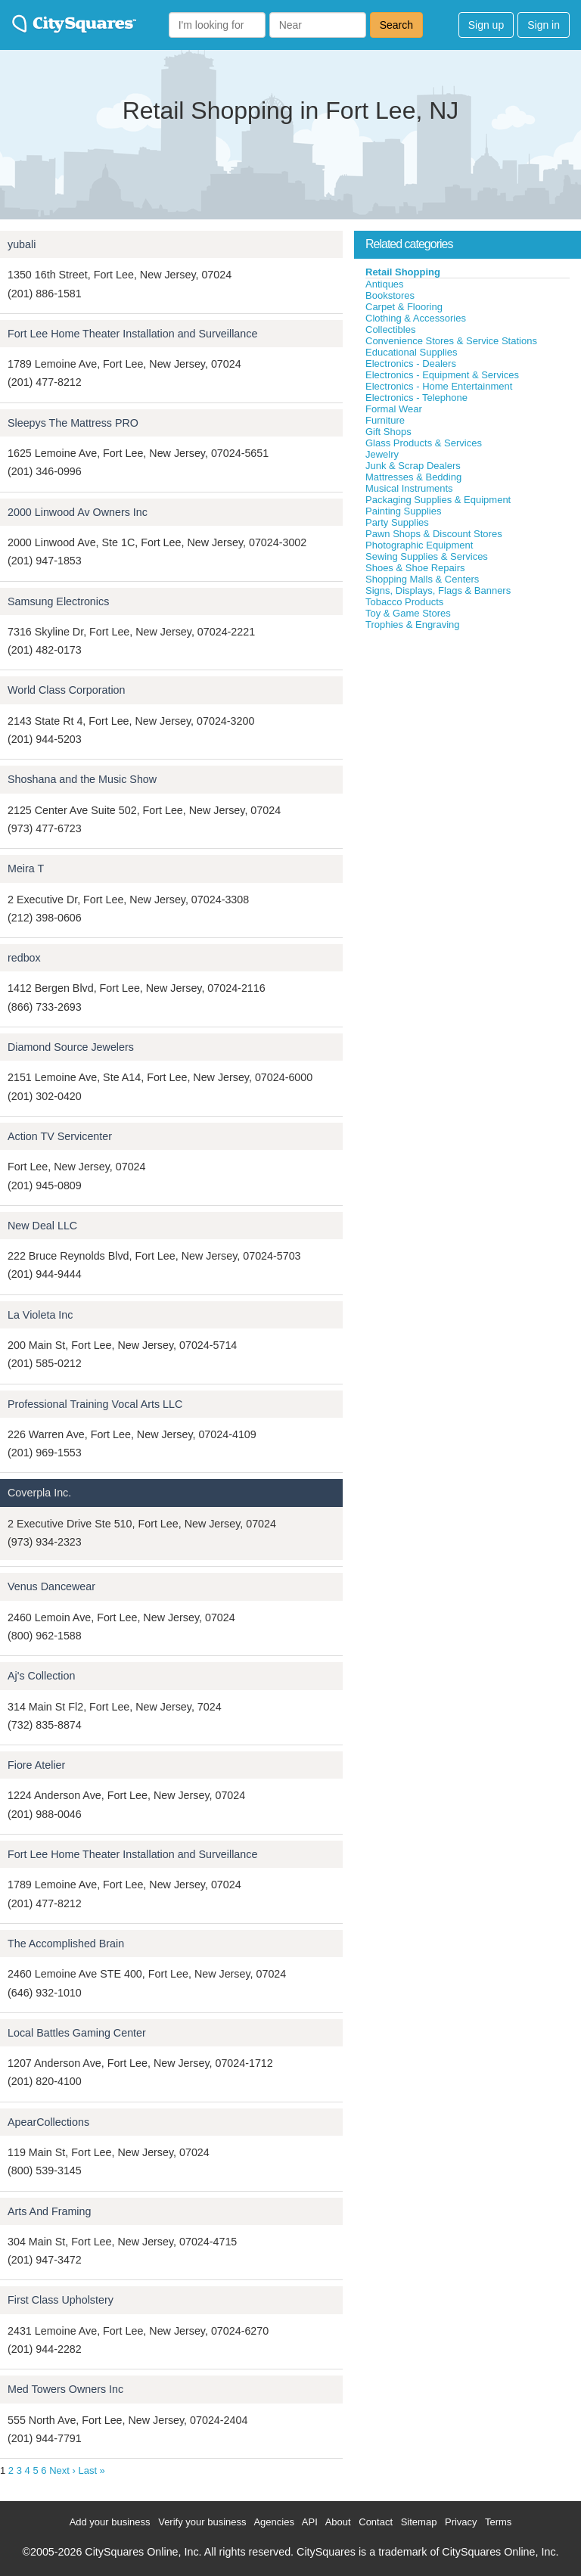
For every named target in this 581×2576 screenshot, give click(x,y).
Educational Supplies (411, 352)
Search (396, 25)
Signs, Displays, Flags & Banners (438, 590)
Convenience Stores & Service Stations (451, 340)
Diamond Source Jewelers (71, 1047)
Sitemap (419, 2522)
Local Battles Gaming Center (77, 2033)
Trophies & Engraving (412, 624)
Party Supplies (397, 522)
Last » (91, 2470)
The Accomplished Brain (66, 1943)
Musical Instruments (409, 488)
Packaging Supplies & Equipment (438, 499)
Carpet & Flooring (404, 306)
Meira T (26, 868)
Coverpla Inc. (39, 1493)
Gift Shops (388, 431)
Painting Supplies (403, 511)
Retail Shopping (402, 272)
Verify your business (202, 2522)
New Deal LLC (42, 1226)
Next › (62, 2470)
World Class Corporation (66, 690)
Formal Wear (393, 409)
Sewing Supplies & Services (426, 556)
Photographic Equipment (419, 545)
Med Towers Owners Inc (65, 2389)
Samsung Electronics (58, 601)
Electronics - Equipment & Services (442, 375)
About (338, 2522)
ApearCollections (48, 2122)
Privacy (461, 2522)
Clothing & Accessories (415, 318)
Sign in (543, 25)
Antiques (384, 284)
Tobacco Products (404, 601)
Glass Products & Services (423, 443)
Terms (498, 2522)
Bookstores (390, 295)
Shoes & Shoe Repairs (415, 567)
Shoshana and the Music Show (82, 779)
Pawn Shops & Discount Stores (433, 533)
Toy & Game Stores (408, 613)
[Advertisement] (467, 744)
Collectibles (390, 329)
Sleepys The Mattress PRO (73, 423)
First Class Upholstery (60, 2300)
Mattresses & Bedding (413, 477)
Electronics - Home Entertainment (438, 386)
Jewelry (382, 454)
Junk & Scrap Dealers (413, 465)
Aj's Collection (41, 1676)
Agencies (273, 2522)
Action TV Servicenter (60, 1136)
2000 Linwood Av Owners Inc (78, 512)
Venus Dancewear (51, 1586)
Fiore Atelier (36, 1765)
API (310, 2522)
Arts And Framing (49, 2211)
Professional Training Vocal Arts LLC (95, 1404)
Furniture (385, 420)
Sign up (486, 25)
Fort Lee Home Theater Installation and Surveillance (132, 334)
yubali (22, 244)
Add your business (110, 2522)
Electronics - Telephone (416, 397)
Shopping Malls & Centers (422, 579)
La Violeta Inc (40, 1315)
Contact (376, 2522)
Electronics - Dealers (410, 363)
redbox (24, 958)
